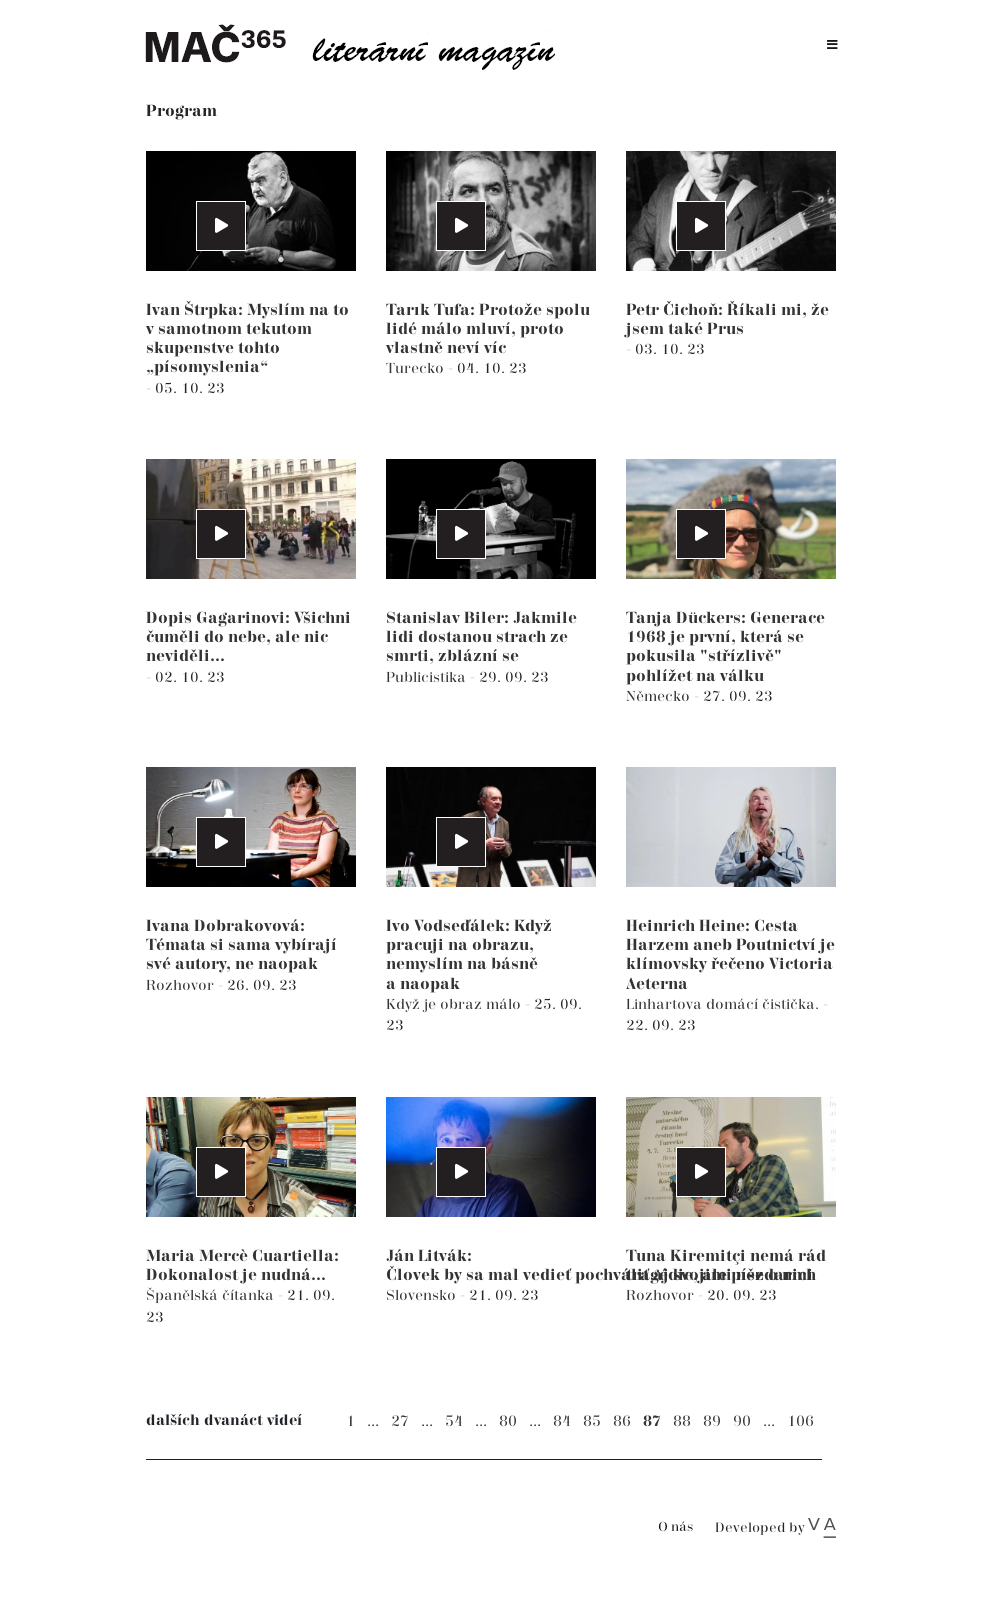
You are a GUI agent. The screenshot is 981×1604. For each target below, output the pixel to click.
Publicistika (428, 677)
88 (682, 1421)
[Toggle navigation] (832, 45)
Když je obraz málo (455, 1004)
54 (454, 1421)
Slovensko (423, 1295)
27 (400, 1421)
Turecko (417, 368)
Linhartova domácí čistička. (724, 1004)
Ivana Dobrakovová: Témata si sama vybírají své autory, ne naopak (241, 945)
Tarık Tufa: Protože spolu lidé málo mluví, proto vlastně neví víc (488, 329)
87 (652, 1421)
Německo (660, 696)
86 (622, 1421)
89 (712, 1421)
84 (562, 1421)
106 (800, 1421)
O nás (675, 1527)
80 (508, 1421)
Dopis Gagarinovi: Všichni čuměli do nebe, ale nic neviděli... (248, 637)
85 (592, 1421)
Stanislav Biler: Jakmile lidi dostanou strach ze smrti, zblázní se (481, 637)
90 (742, 1421)
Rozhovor (182, 985)
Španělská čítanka (212, 1295)
